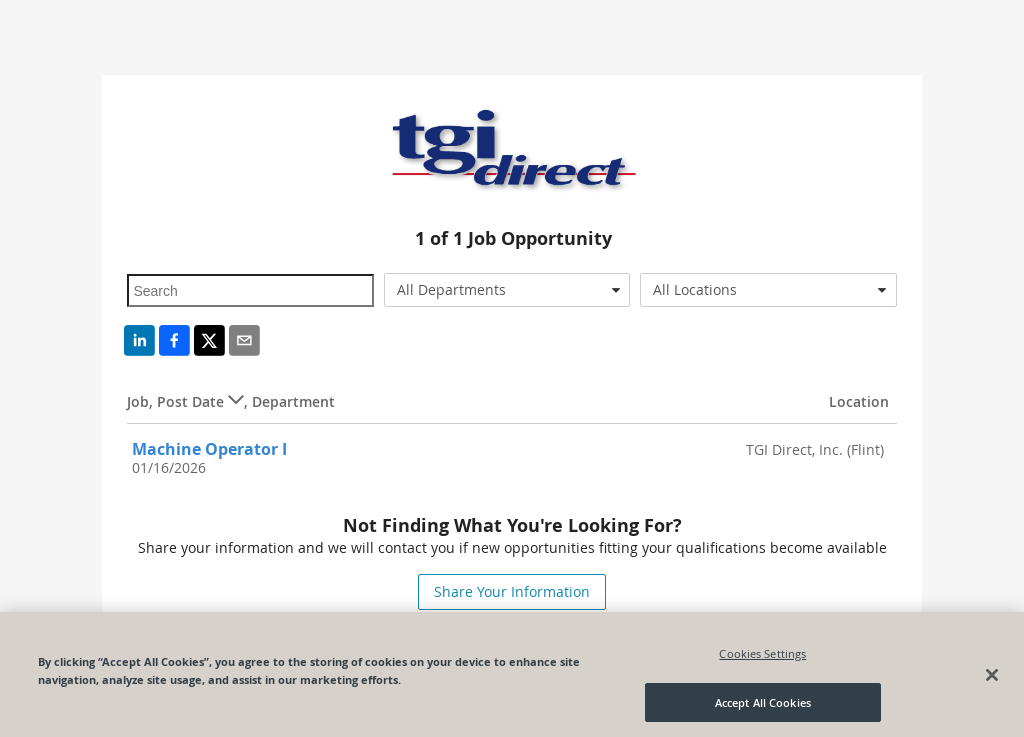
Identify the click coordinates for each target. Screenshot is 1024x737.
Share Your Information (512, 591)
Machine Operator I (209, 449)
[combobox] (507, 290)
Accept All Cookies (763, 704)
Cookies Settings (762, 655)
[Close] (992, 677)
